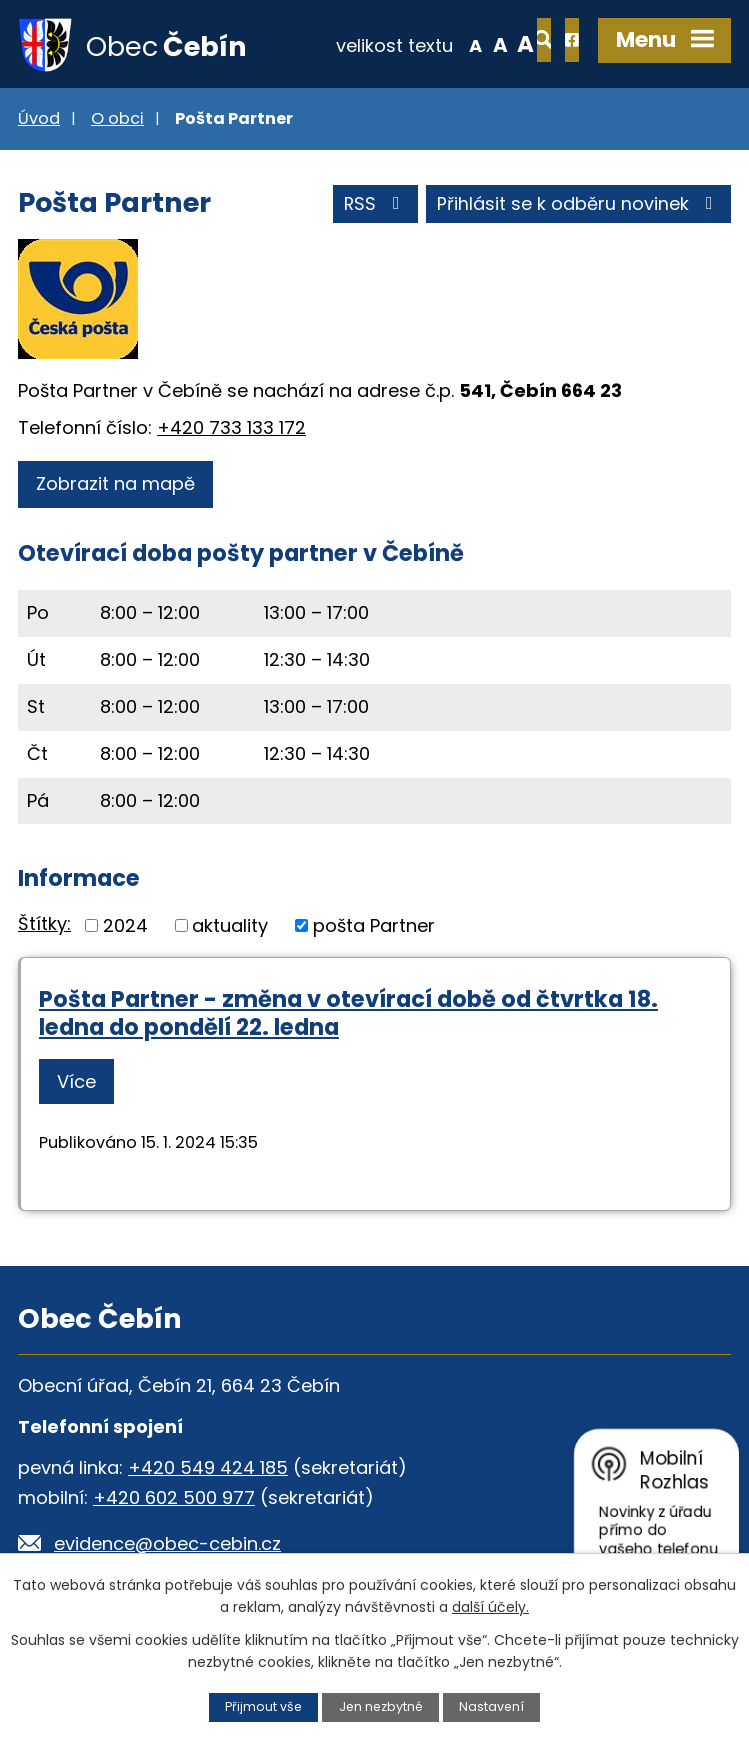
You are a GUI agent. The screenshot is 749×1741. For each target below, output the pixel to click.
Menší (409, 44)
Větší (460, 44)
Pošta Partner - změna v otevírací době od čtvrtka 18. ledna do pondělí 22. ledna (348, 1014)
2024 (125, 926)
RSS (374, 206)
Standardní (434, 44)
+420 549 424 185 (208, 1468)
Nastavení (493, 1706)
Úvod (39, 120)
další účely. (490, 1607)
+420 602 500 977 (174, 1498)
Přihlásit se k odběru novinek (579, 206)
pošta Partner (374, 926)
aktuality (230, 926)
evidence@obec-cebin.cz (167, 1544)
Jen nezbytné (380, 1706)
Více (76, 1083)
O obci (117, 120)
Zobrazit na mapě (115, 485)
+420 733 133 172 (231, 429)
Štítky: (44, 925)
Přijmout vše (262, 1706)
